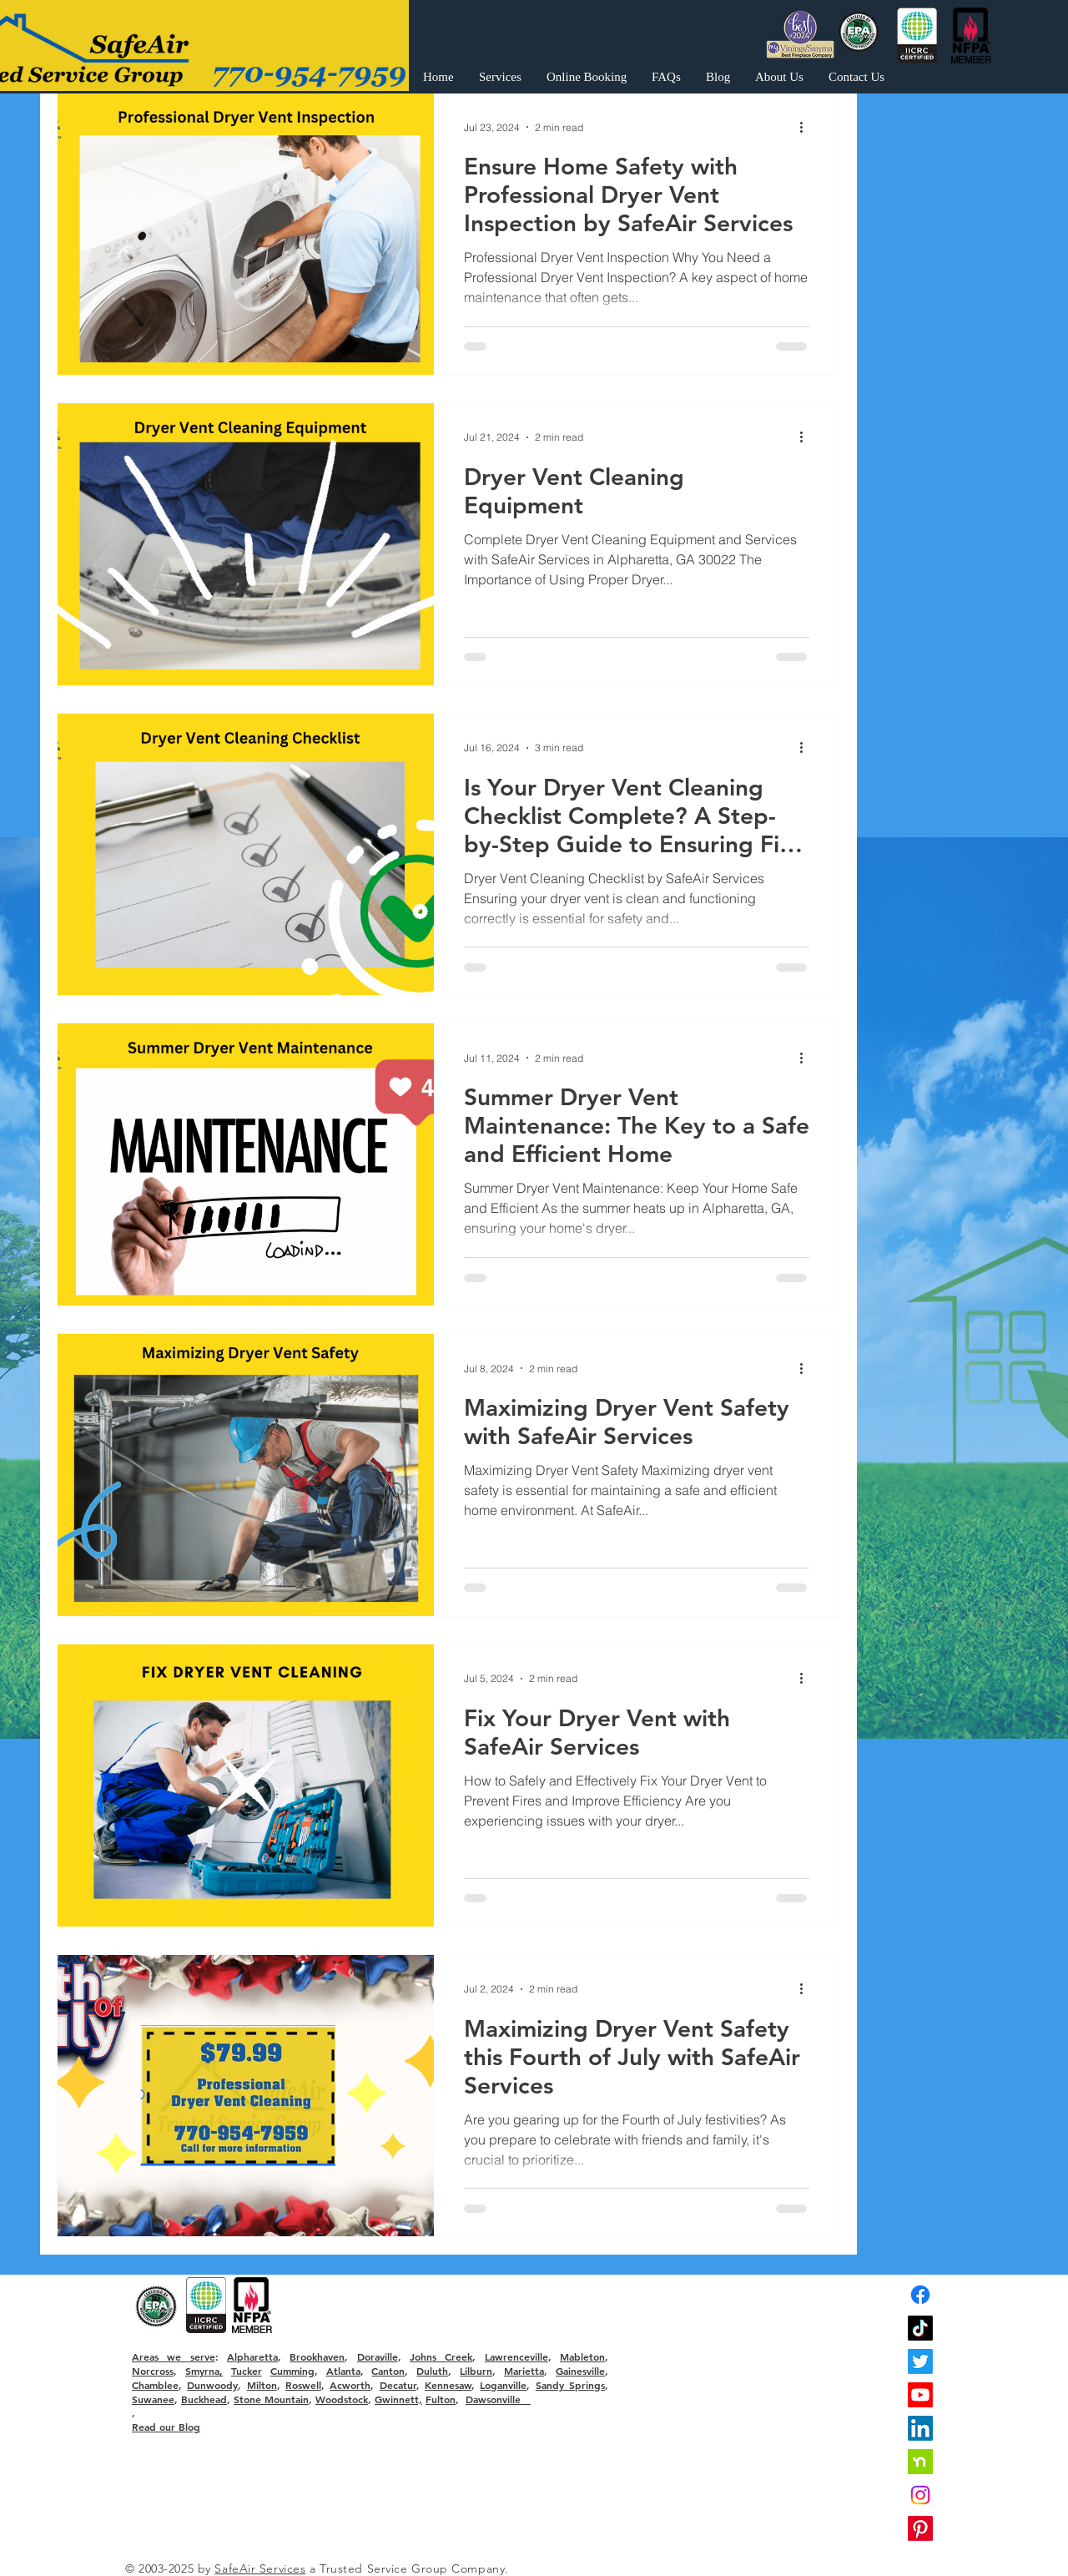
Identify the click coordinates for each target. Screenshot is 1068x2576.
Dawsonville (498, 2399)
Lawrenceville (516, 2356)
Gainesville (580, 2370)
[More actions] (807, 127)
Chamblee (155, 2385)
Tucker (246, 2370)
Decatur (398, 2385)
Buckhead (204, 2399)
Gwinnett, (398, 2399)
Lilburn (476, 2370)
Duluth (432, 2370)
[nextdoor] (920, 2461)
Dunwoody (212, 2385)
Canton (388, 2370)
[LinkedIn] (920, 2428)
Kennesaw (448, 2385)
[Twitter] (920, 2361)
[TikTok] (920, 2328)
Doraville (377, 2356)
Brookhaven (317, 2356)
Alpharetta (252, 2356)
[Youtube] (920, 2394)
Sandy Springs (570, 2385)
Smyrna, (204, 2370)
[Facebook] (920, 2294)
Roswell (303, 2385)
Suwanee (153, 2399)
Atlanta (343, 2370)
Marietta (524, 2370)
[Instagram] (920, 2495)
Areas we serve (173, 2356)
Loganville (503, 2385)
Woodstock (341, 2399)
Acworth (350, 2385)
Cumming (292, 2370)
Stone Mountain (271, 2399)
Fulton (441, 2399)
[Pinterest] (920, 2528)
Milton (262, 2385)
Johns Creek (441, 2356)
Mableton (582, 2356)
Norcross (153, 2370)
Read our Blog (166, 2426)
